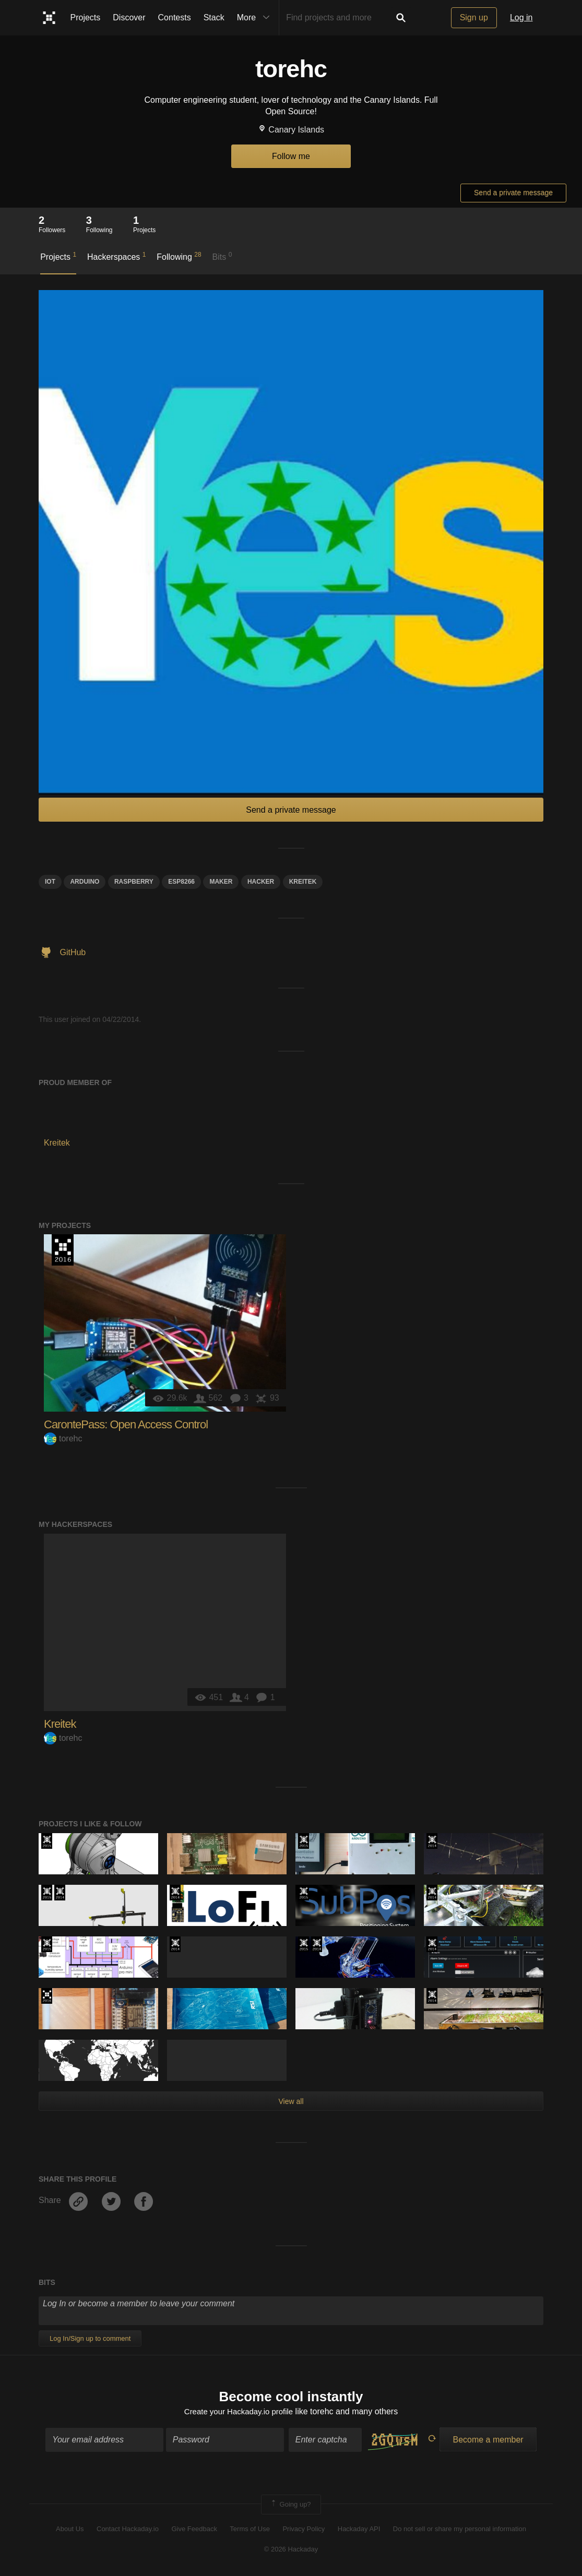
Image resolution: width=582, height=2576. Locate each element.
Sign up (474, 17)
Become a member (488, 2440)
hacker (260, 881)
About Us (70, 2530)
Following (179, 256)
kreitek (303, 881)
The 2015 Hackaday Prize (46, 1841)
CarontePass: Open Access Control (126, 1424)
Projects (85, 17)
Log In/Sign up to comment (90, 2338)
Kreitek (60, 1723)
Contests (174, 17)
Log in (521, 17)
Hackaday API (359, 2530)
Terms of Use (250, 2530)
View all (291, 2101)
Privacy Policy (303, 2530)
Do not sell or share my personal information (459, 2530)
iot (50, 881)
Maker (220, 881)
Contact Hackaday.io (128, 2530)
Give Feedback (194, 2530)
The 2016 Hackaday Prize (63, 1250)
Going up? (290, 2505)
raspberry (133, 881)
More (256, 17)
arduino (84, 881)
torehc (63, 1438)
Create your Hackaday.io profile (239, 2413)
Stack (214, 17)
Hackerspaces (116, 256)
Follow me (291, 156)
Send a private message (513, 192)
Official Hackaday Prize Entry (431, 1841)
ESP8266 (181, 881)
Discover (129, 17)
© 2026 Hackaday (291, 2550)
